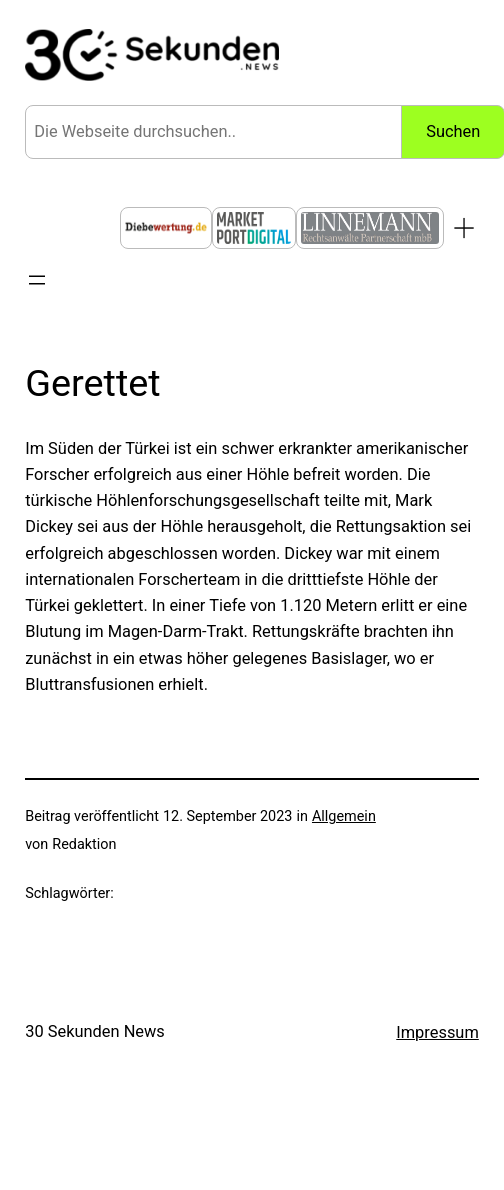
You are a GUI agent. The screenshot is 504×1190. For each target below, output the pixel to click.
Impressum (437, 1032)
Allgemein (344, 816)
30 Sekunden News (95, 1031)
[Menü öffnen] (37, 280)
